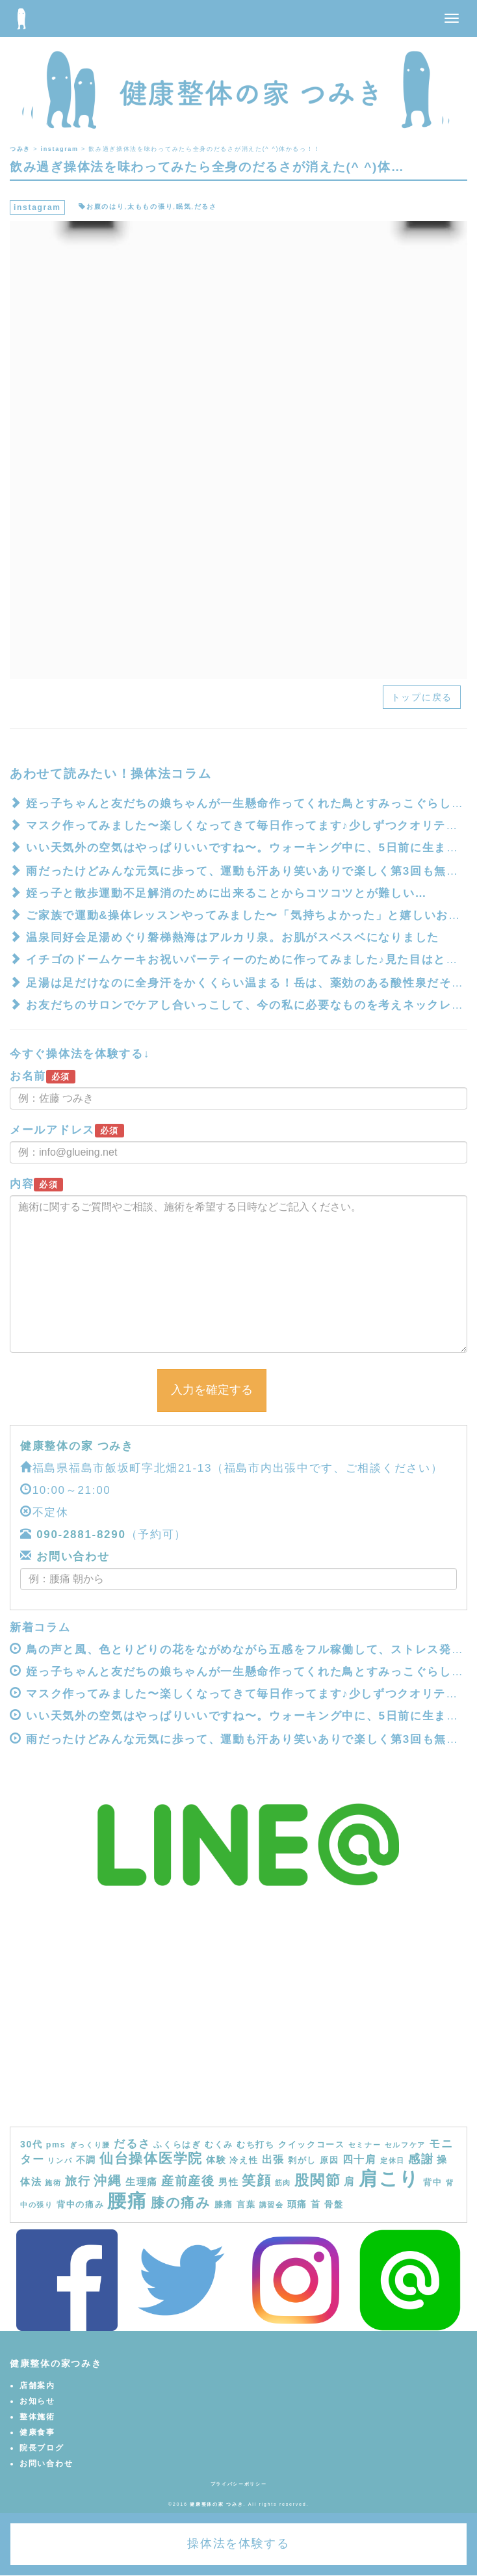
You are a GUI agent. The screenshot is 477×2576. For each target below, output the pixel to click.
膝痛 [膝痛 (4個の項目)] (223, 2204)
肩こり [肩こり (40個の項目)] (389, 2178)
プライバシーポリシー (239, 2484)
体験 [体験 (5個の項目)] (216, 2160)
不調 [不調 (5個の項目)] (86, 2160)
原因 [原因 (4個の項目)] (329, 2160)
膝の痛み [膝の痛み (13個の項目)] (181, 2202)
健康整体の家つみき (55, 2363)
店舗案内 (37, 2385)
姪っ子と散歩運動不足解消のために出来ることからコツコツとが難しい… (226, 893)
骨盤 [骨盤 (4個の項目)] (333, 2204)
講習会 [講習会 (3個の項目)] (271, 2205)
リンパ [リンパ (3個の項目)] (59, 2160)
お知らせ (37, 2401)
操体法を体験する (238, 2543)
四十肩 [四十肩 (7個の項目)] (359, 2159)
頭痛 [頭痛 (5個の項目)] (297, 2204)
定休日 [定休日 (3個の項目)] (392, 2160)
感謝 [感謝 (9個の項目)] (420, 2159)
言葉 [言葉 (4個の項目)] (246, 2204)
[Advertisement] (238, 2029)
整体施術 (37, 2416)
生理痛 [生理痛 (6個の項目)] (141, 2181)
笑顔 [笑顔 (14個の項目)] (256, 2180)
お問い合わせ (71, 1556)
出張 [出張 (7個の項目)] (273, 2159)
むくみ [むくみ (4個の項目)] (219, 2144)
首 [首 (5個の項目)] (316, 2204)
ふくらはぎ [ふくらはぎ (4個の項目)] (177, 2144)
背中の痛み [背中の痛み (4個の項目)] (81, 2204)
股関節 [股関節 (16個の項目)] (317, 2180)
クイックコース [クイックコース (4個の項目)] (311, 2144)
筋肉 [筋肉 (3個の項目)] (283, 2182)
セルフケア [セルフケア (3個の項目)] (405, 2145)
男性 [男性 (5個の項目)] (228, 2182)
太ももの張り (150, 206)
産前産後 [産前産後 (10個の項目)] (188, 2181)
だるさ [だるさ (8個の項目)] (132, 2143)
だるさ (205, 206)
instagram (37, 207)
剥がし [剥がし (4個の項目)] (302, 2160)
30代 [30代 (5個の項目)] (31, 2144)
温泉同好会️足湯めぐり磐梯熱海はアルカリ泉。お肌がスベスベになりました (232, 937)
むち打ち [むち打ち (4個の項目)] (256, 2144)
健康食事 (37, 2432)
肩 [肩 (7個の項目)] (349, 2181)
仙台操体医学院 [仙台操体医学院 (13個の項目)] (151, 2158)
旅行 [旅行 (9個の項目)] (77, 2181)
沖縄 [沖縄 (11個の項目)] (108, 2180)
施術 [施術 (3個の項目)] (53, 2182)
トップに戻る (421, 697)
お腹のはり (105, 206)
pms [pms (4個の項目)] (56, 2144)
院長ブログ (41, 2447)
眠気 (183, 206)
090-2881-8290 (80, 1534)
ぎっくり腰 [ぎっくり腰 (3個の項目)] (90, 2145)
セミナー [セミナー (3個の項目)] (364, 2145)
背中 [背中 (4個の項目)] (432, 2182)
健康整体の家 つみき (77, 1446)
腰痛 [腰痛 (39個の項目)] (127, 2200)
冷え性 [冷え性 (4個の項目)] (243, 2160)
